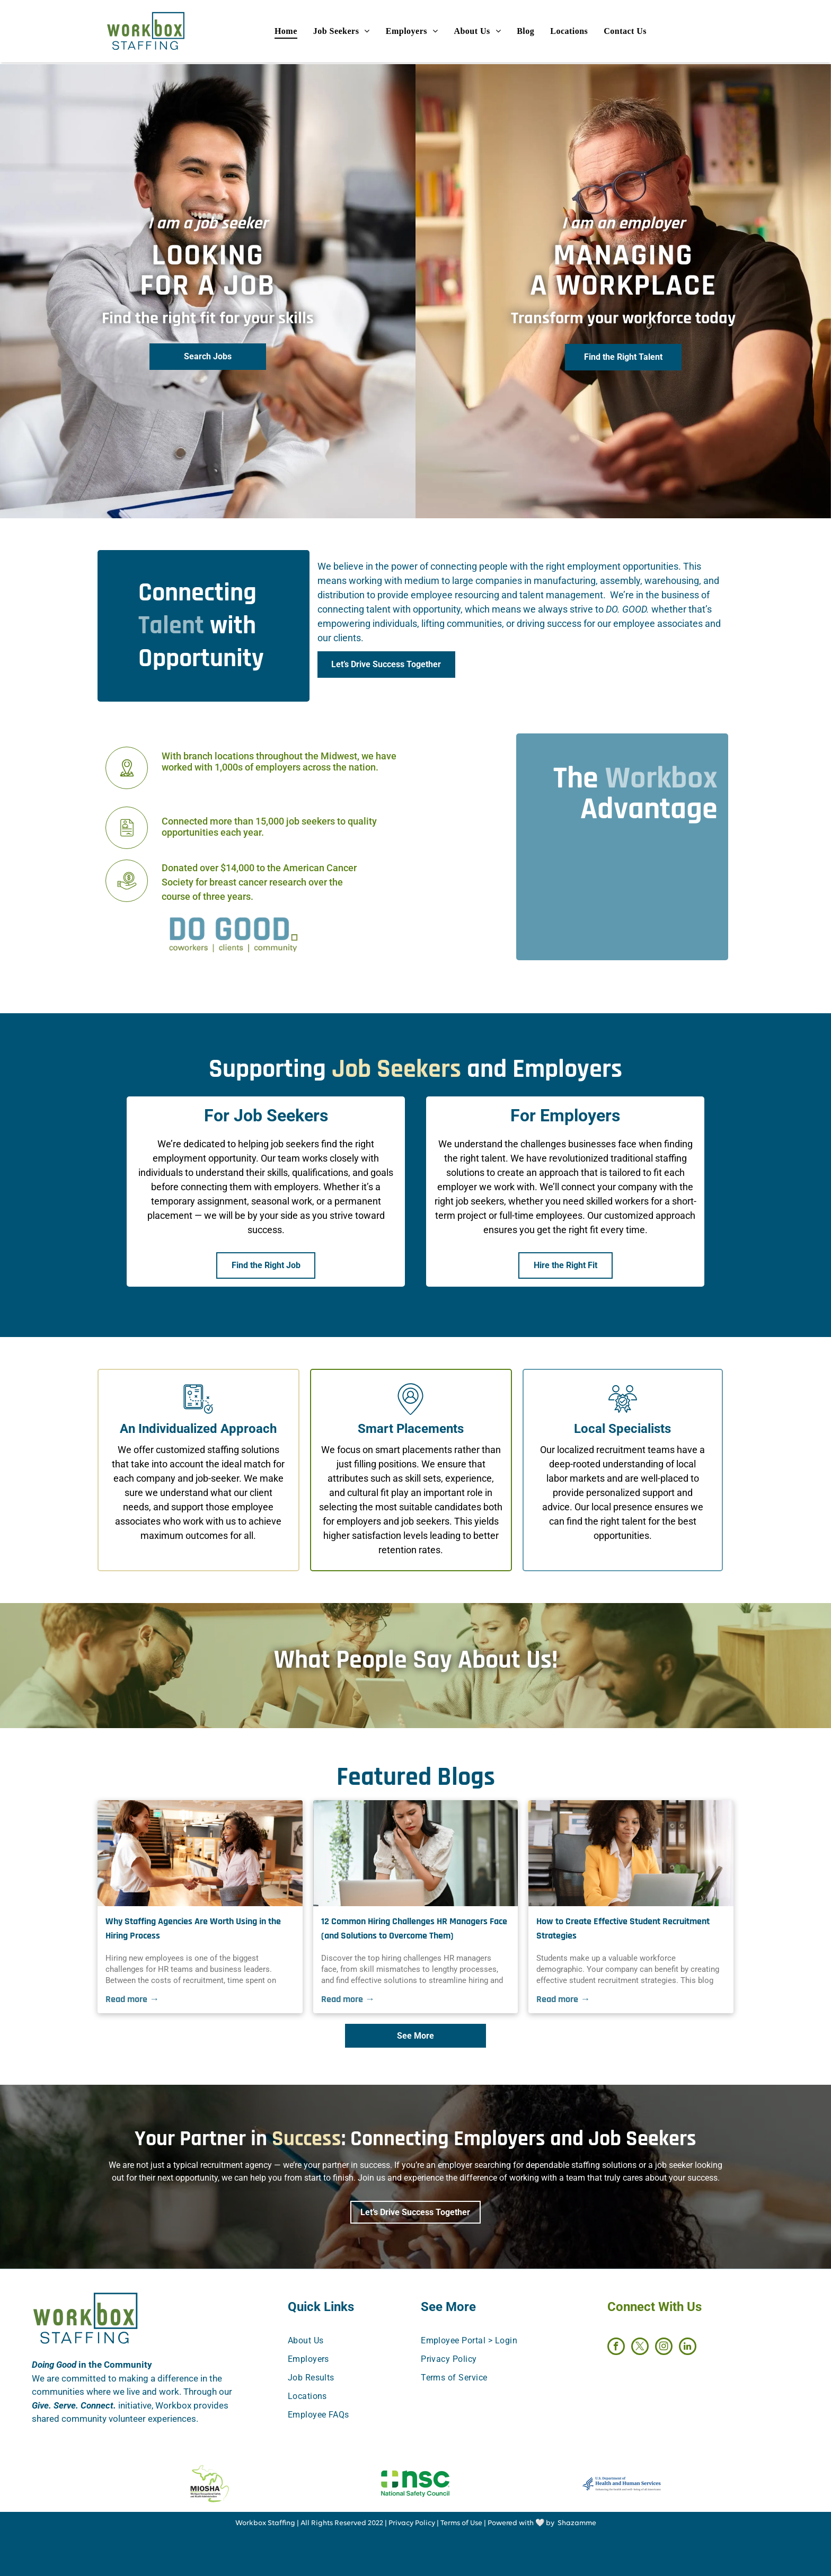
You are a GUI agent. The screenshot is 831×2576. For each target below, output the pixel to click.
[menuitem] (300, 32)
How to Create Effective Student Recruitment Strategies (623, 1928)
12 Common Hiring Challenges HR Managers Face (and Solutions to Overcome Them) (414, 1928)
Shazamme (577, 2523)
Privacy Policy (411, 2523)
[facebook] (616, 2348)
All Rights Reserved (333, 2523)
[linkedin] (687, 2348)
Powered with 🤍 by (521, 2523)
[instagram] (664, 2348)
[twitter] (640, 2348)
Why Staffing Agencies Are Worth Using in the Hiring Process (193, 1928)
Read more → (132, 1999)
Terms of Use (461, 2523)
